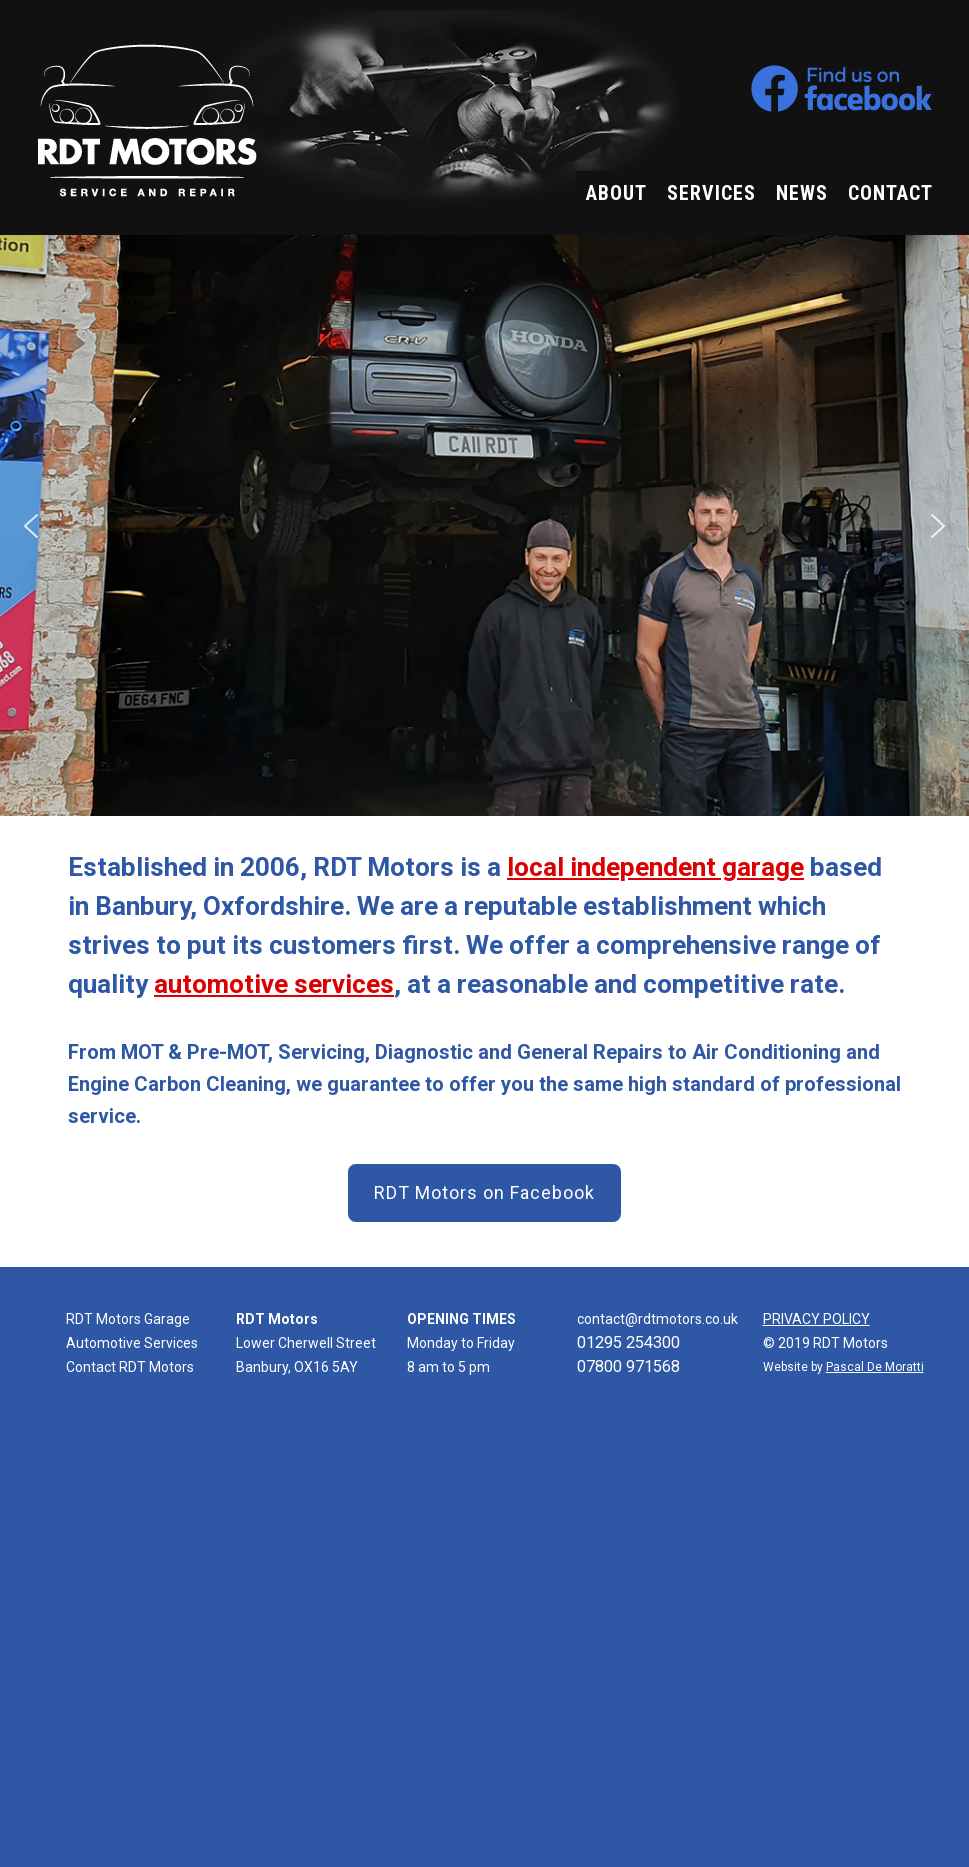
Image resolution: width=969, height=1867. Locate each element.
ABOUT (616, 193)
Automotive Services (132, 1343)
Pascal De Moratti (875, 1367)
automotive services (274, 984)
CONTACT (890, 193)
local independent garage (655, 867)
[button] (31, 526)
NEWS (802, 193)
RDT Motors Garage (128, 1319)
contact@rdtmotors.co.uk (657, 1319)
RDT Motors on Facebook (484, 1192)
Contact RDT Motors (130, 1367)
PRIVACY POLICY (816, 1319)
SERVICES (711, 193)
